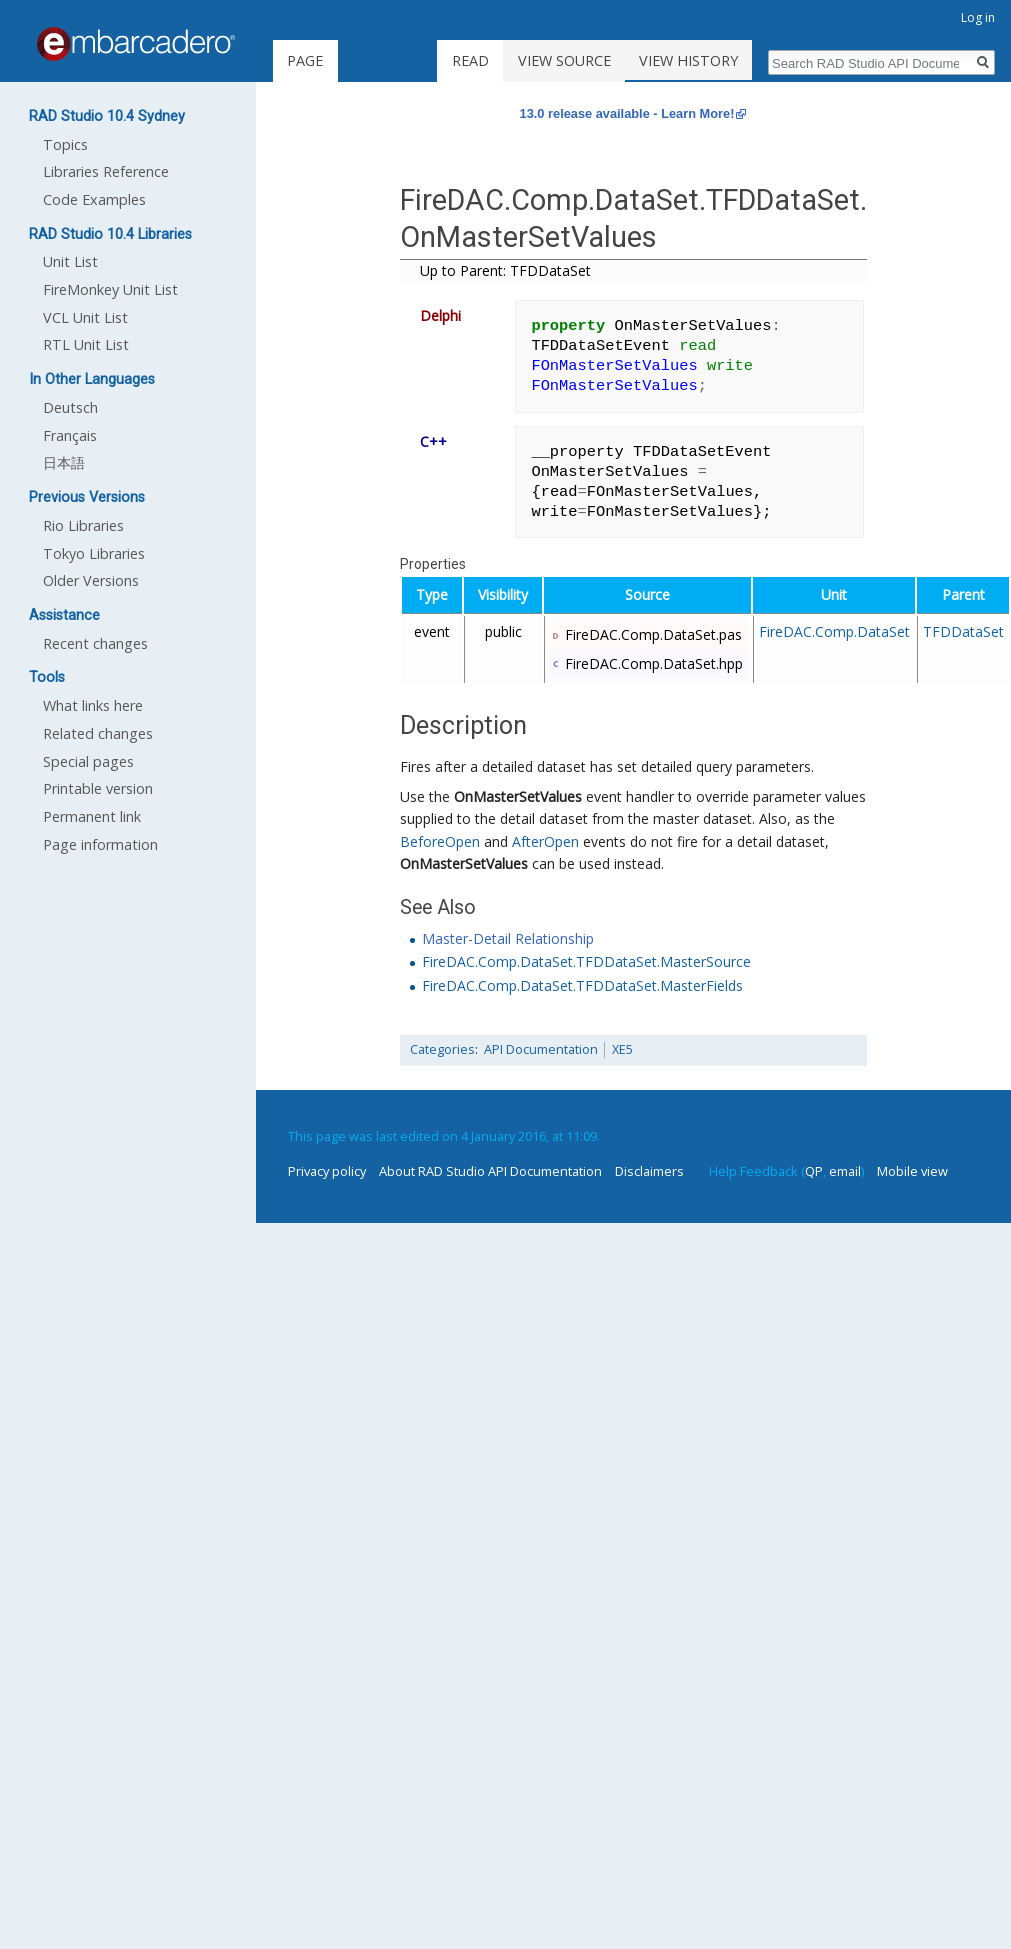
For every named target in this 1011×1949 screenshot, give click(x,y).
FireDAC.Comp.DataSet (834, 631)
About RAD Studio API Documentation (490, 1171)
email (845, 1171)
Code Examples (94, 199)
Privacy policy (327, 1171)
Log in (978, 17)
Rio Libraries (83, 525)
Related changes (98, 733)
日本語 (64, 462)
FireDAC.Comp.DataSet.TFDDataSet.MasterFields (582, 985)
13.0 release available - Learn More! (627, 113)
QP (814, 1171)
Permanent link (92, 816)
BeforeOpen (440, 841)
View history (707, 60)
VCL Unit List (85, 317)
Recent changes (95, 643)
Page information (100, 844)
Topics (65, 144)
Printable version (98, 788)
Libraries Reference (106, 171)
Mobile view (912, 1171)
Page (305, 60)
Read (489, 60)
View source (582, 60)
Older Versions (91, 580)
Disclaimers (649, 1171)
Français (70, 435)
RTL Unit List (86, 344)
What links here (93, 705)
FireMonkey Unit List (110, 289)
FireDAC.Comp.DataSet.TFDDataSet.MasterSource (586, 961)
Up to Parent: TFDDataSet (505, 270)
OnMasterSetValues (518, 796)
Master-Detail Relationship (508, 938)
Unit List (70, 261)
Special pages (88, 761)
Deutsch (70, 407)
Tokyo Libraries (94, 553)
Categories (442, 1049)
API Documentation (541, 1049)
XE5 (622, 1049)
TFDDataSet (963, 631)
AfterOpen (545, 841)
